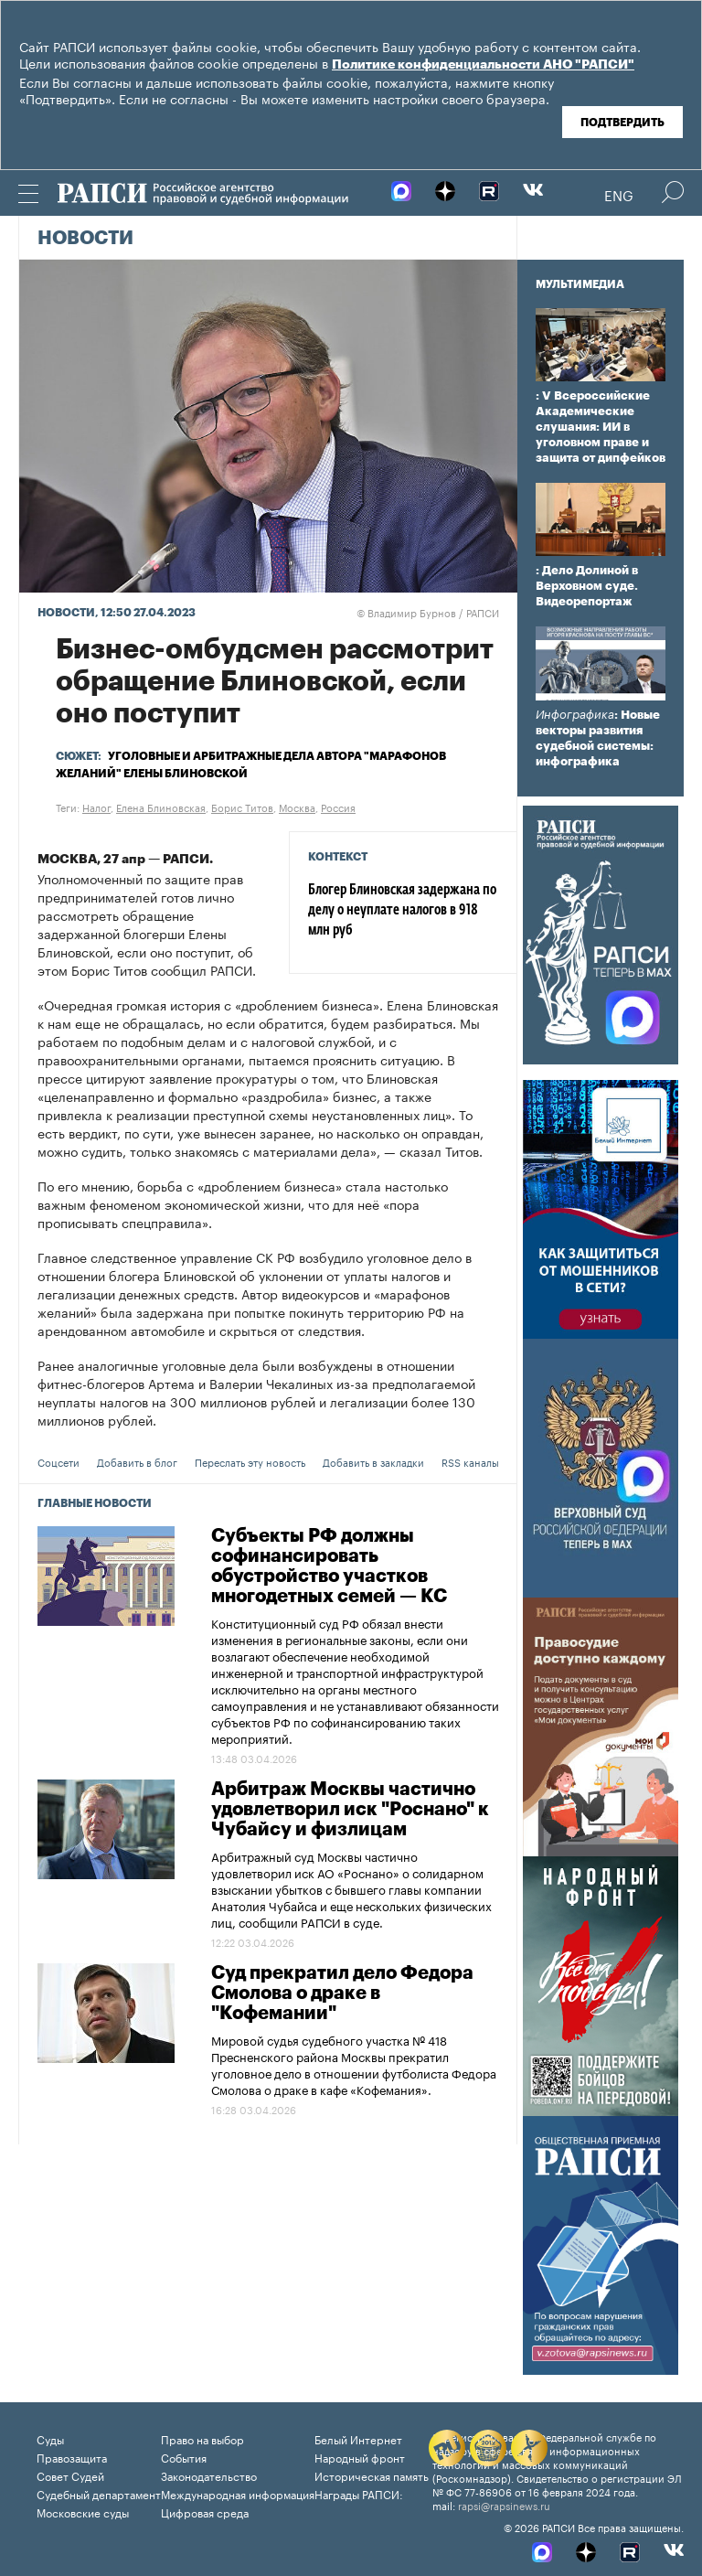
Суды (50, 2438)
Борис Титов (242, 806)
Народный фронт (359, 2456)
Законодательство (209, 2475)
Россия (338, 806)
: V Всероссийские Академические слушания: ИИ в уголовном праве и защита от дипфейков (600, 427)
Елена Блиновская (161, 806)
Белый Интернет (358, 2438)
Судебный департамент (99, 2493)
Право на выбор (202, 2438)
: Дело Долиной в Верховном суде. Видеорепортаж (587, 585)
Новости (85, 239)
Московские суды (83, 2511)
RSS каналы (470, 1461)
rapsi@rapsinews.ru (504, 2504)
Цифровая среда (205, 2511)
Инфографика (575, 715)
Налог (96, 806)
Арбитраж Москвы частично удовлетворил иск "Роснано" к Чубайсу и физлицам (350, 1809)
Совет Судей (70, 2475)
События (184, 2456)
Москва (297, 806)
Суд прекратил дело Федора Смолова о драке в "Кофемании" (342, 1993)
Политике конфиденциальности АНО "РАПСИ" (483, 65)
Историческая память (371, 2475)
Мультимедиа (580, 284)
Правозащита (72, 2456)
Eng (618, 194)
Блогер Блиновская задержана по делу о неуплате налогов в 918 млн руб (402, 910)
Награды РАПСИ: (358, 2493)
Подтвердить (622, 122)
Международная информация (237, 2493)
